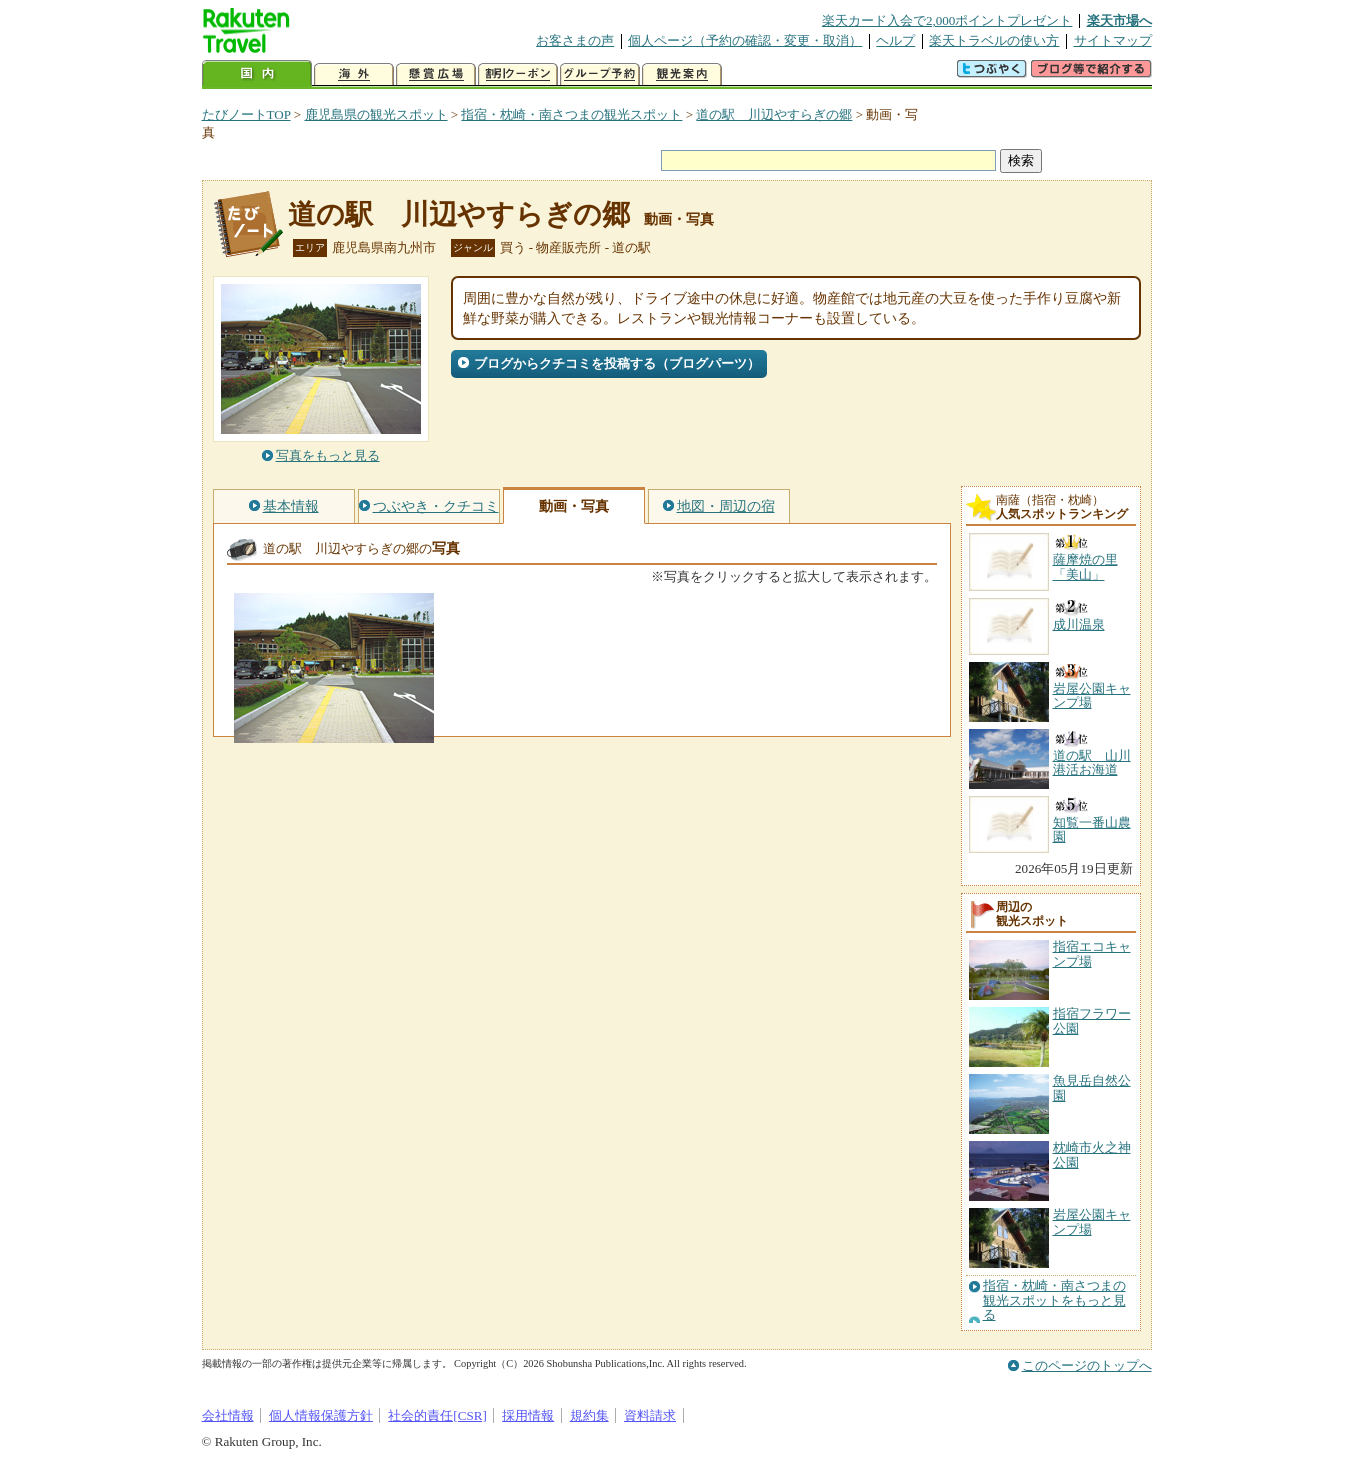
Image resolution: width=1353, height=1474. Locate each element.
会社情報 (228, 1415)
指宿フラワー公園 (1092, 1020)
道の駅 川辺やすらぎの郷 (774, 114)
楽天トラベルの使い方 (994, 40)
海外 (354, 74)
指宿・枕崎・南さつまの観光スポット (571, 114)
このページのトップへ (1087, 1365)
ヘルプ (895, 40)
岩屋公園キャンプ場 (1092, 1221)
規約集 (589, 1415)
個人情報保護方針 (321, 1415)
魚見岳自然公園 (1092, 1087)
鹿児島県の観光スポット (376, 114)
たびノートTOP (246, 114)
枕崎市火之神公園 (1092, 1154)
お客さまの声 (575, 40)
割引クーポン (518, 74)
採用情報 (528, 1415)
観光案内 (682, 74)
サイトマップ (1113, 40)
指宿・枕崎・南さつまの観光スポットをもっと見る (1054, 1300)
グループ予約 (600, 74)
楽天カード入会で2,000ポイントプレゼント (947, 20)
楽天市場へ (1119, 20)
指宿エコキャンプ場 (1092, 953)
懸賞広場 (436, 74)
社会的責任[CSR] (437, 1415)
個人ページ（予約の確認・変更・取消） (745, 40)
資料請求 (650, 1415)
